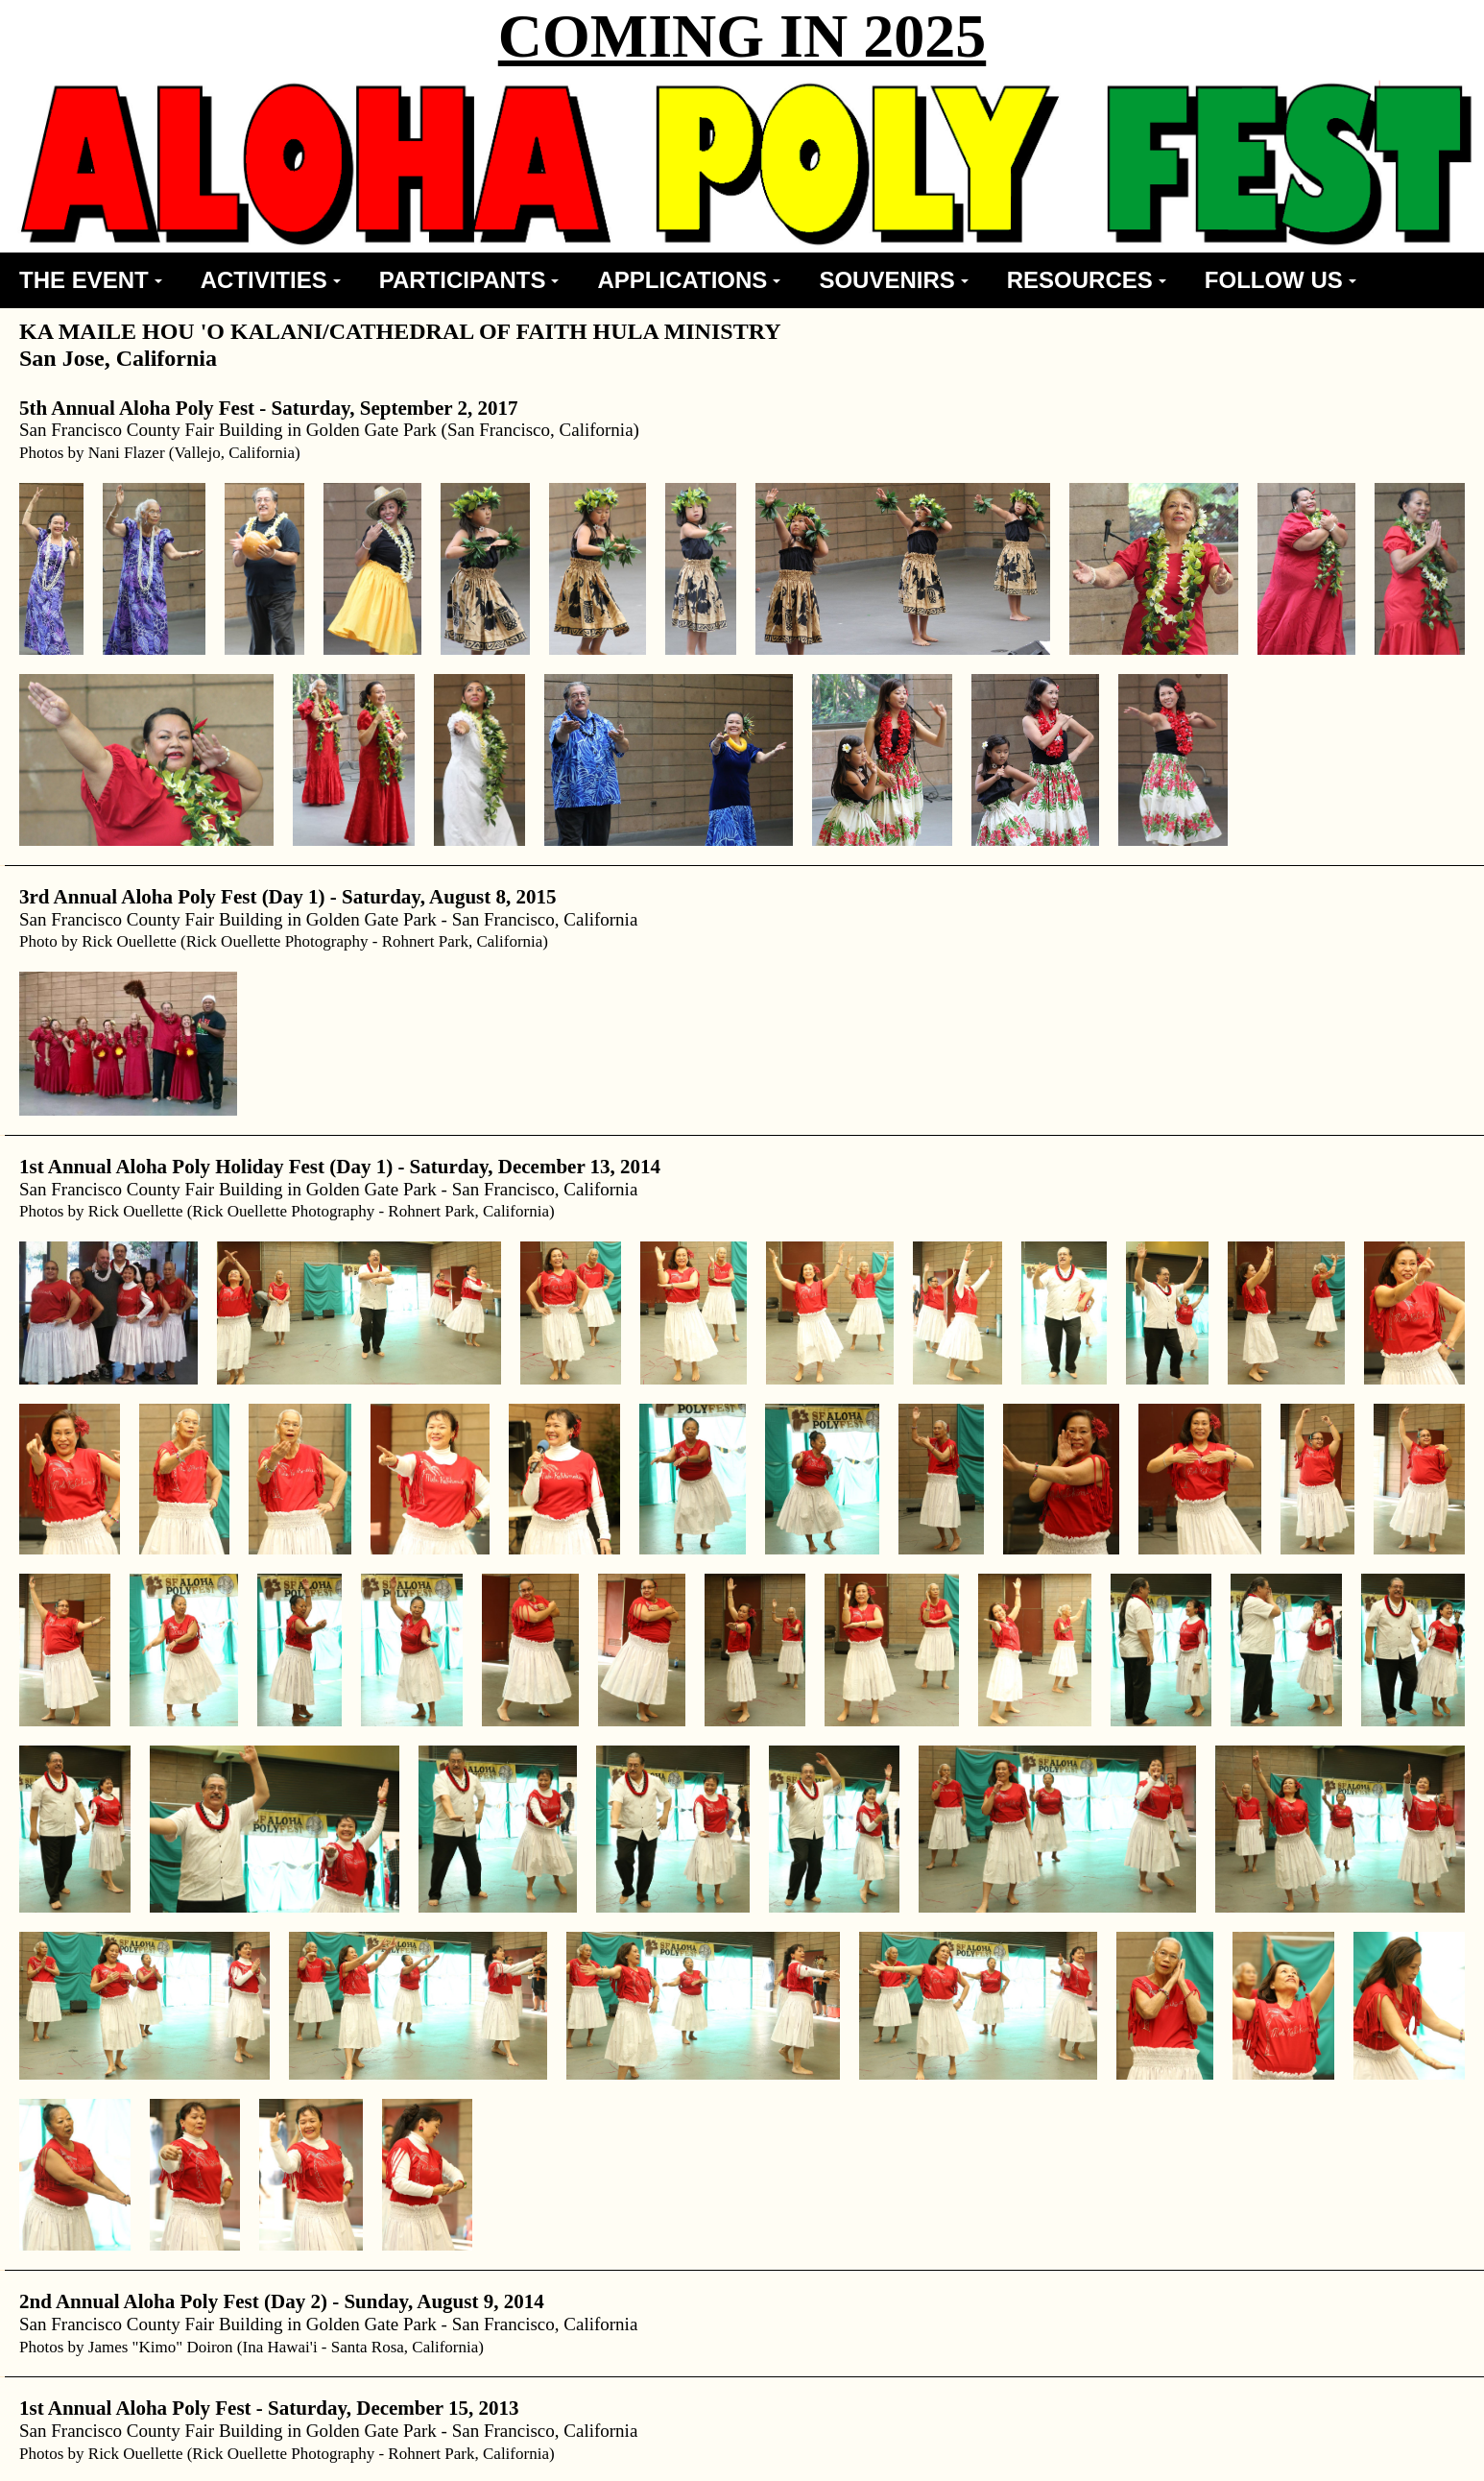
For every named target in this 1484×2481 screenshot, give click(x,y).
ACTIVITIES (271, 280)
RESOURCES (1086, 280)
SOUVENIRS (893, 280)
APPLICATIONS (688, 280)
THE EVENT (90, 280)
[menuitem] (90, 280)
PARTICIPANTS (469, 280)
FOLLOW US (1280, 280)
